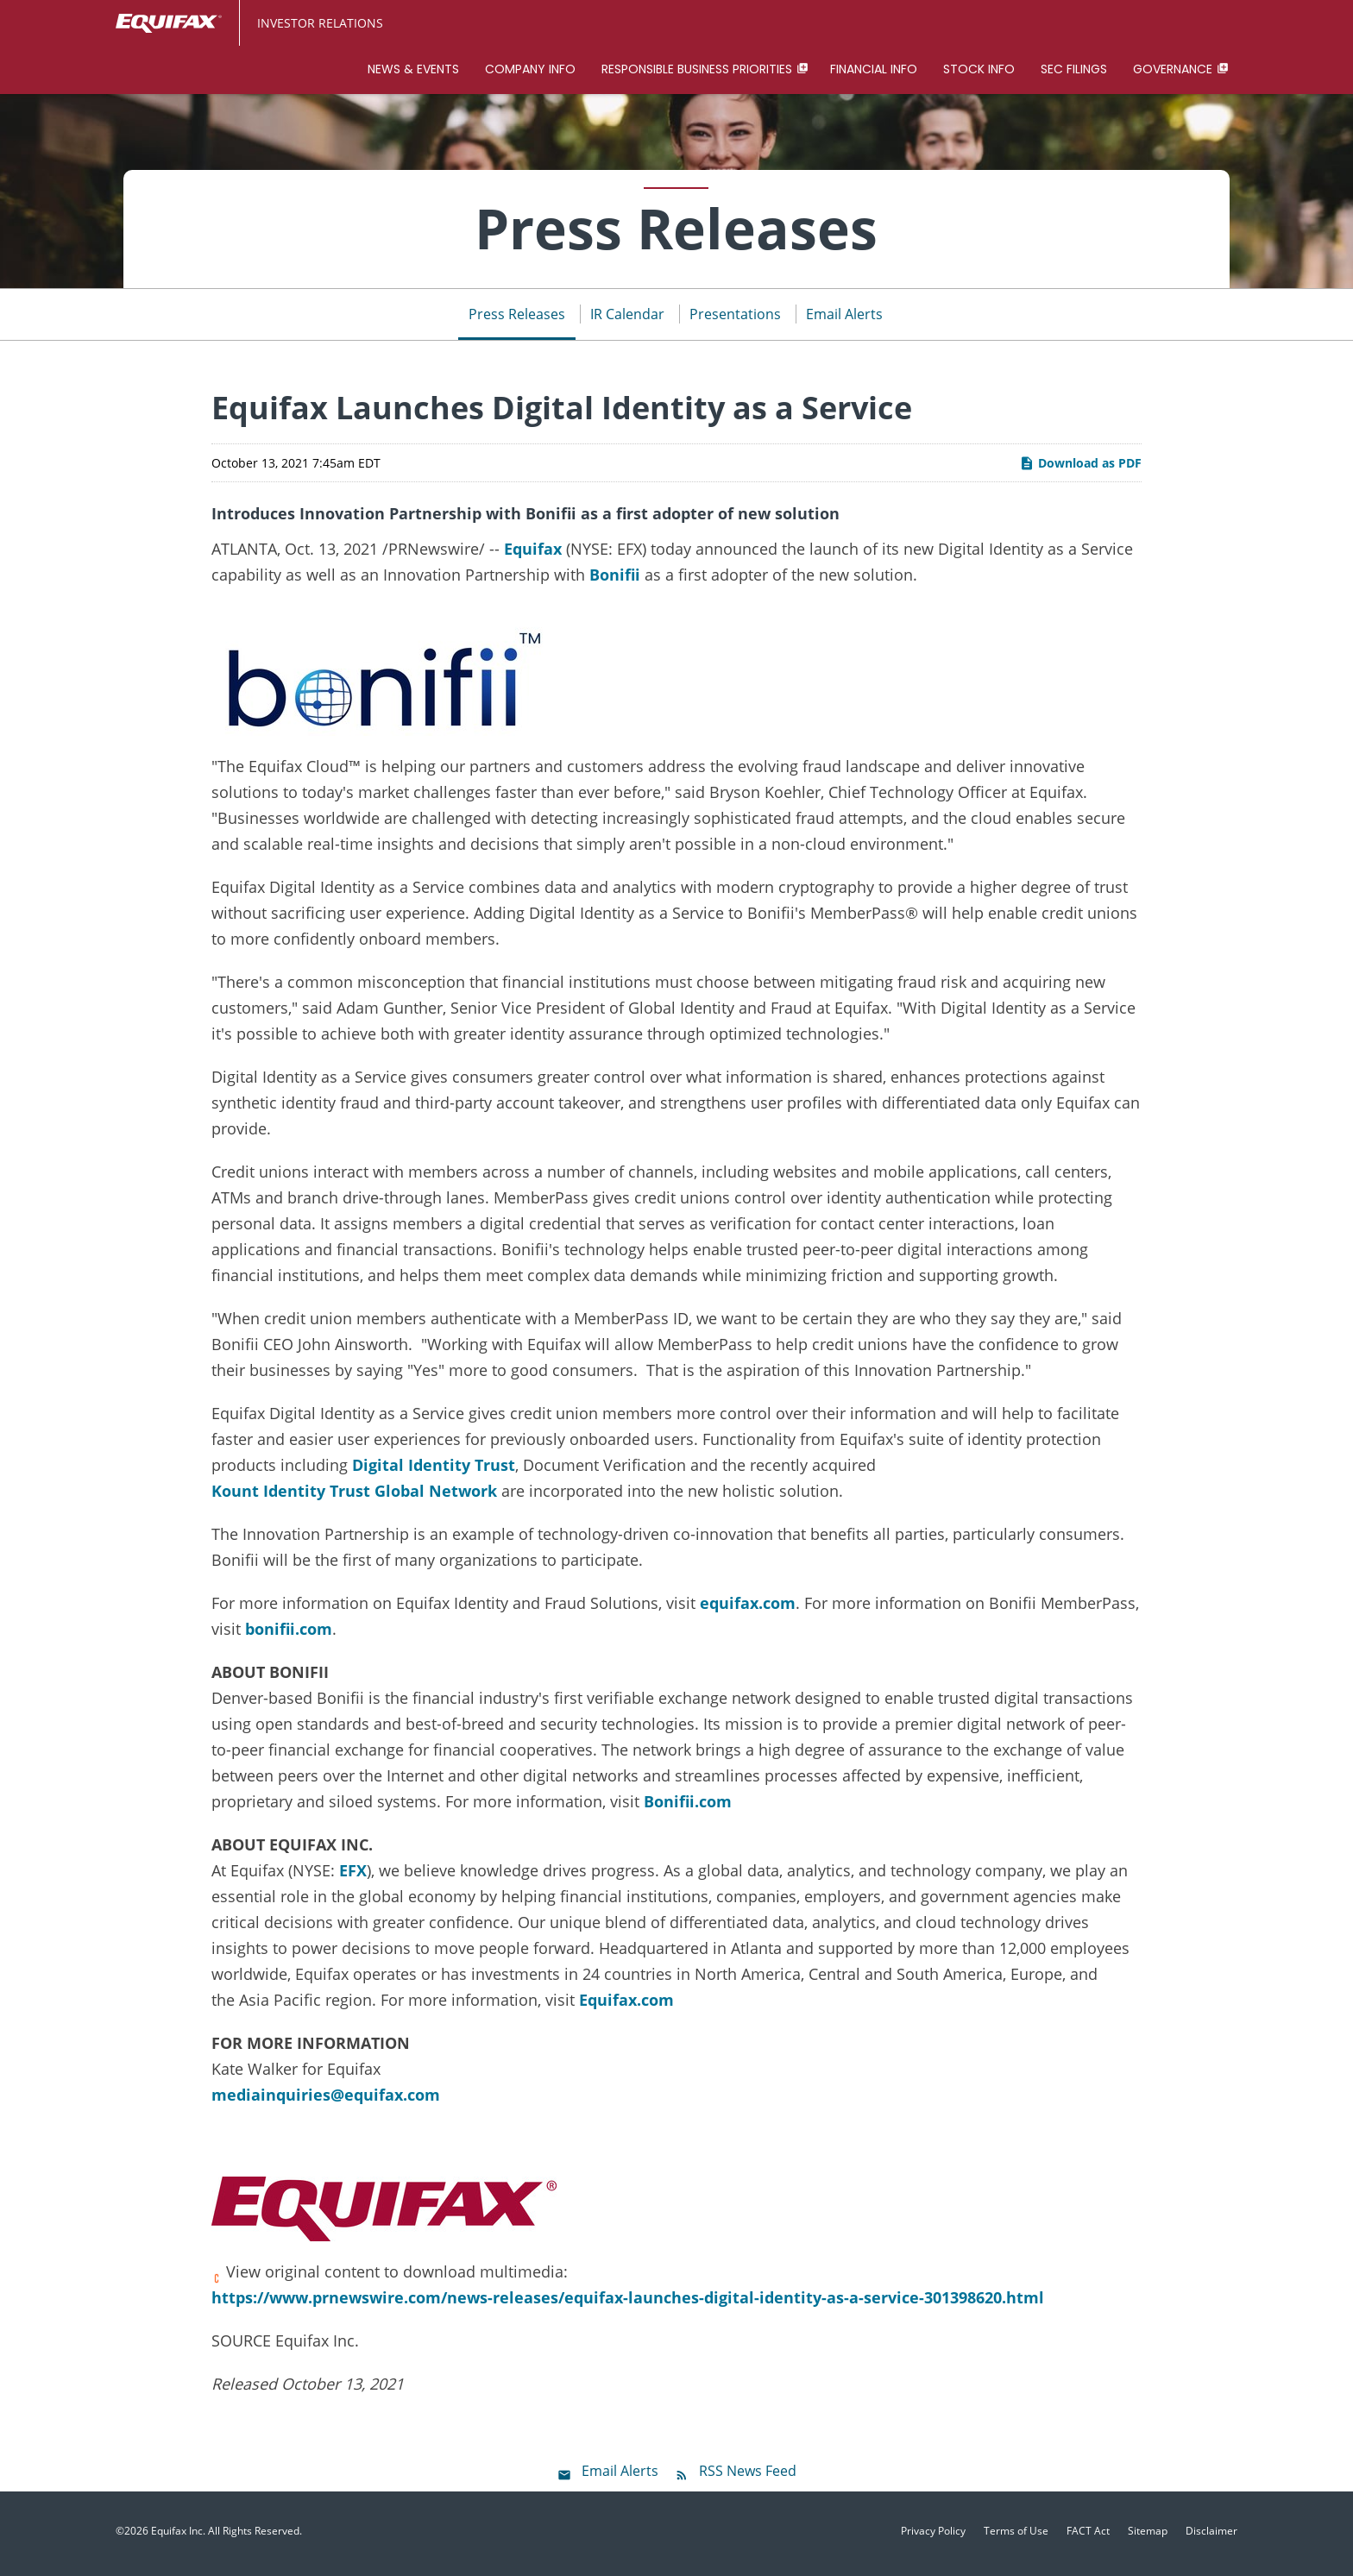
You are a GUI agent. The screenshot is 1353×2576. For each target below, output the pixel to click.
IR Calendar (627, 319)
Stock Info (979, 69)
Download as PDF (1080, 468)
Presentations (735, 319)
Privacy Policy (933, 2536)
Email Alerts (844, 319)
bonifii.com (288, 1634)
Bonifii (614, 579)
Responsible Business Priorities (696, 69)
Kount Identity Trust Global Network (354, 1496)
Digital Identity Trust (433, 1470)
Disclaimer (1211, 2536)
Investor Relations (320, 23)
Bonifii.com (688, 1806)
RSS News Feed (747, 2475)
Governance (1172, 69)
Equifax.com (626, 2005)
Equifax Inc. (178, 2536)
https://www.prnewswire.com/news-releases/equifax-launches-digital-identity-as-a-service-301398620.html (627, 2302)
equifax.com (748, 1608)
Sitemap (1147, 2536)
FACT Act (1088, 2536)
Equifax (533, 553)
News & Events (413, 69)
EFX (353, 1875)
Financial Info (873, 69)
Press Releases (517, 319)
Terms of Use (1016, 2536)
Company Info (530, 69)
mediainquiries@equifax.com (325, 2099)
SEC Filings (1074, 69)
